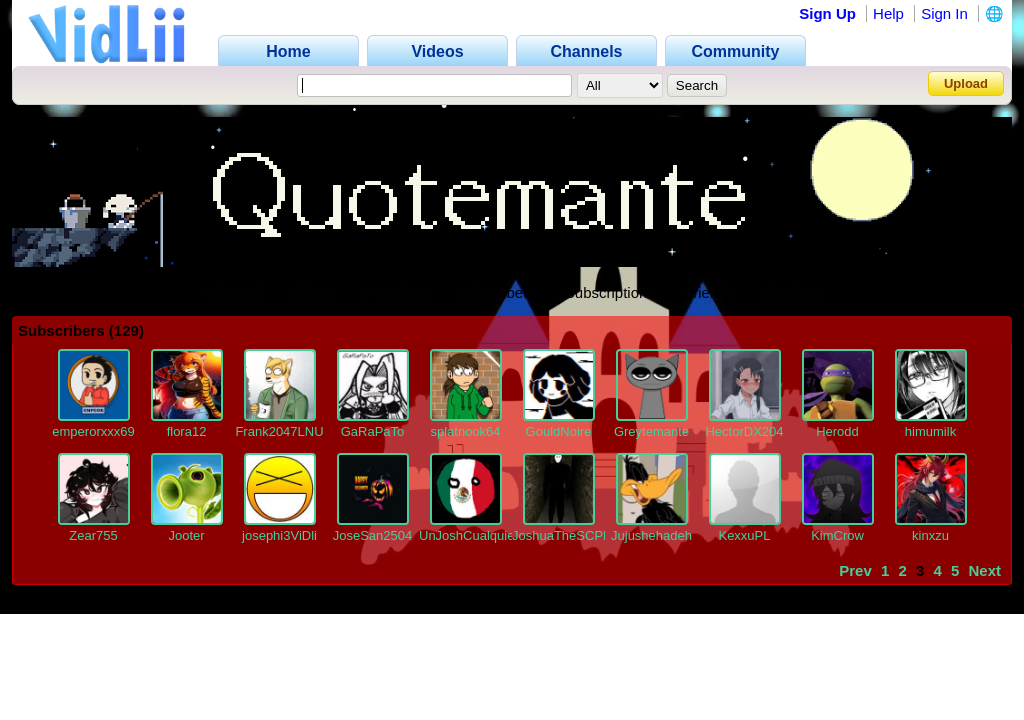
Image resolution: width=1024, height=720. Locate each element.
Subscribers (495, 292)
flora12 (187, 431)
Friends (709, 292)
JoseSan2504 (373, 535)
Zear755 (93, 535)
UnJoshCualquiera (472, 535)
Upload (966, 83)
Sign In (944, 13)
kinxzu (930, 535)
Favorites (397, 292)
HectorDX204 (744, 431)
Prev (855, 570)
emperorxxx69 (93, 431)
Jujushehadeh (651, 535)
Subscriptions (610, 292)
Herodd (837, 431)
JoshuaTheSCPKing (570, 535)
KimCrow (837, 535)
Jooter (186, 535)
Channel (234, 292)
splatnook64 (465, 431)
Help (888, 13)
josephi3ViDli (279, 535)
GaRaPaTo (373, 431)
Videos (314, 292)
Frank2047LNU (279, 431)
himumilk (930, 431)
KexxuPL (744, 535)
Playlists (790, 292)
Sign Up (827, 13)
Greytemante (651, 431)
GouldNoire (559, 431)
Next (984, 570)
